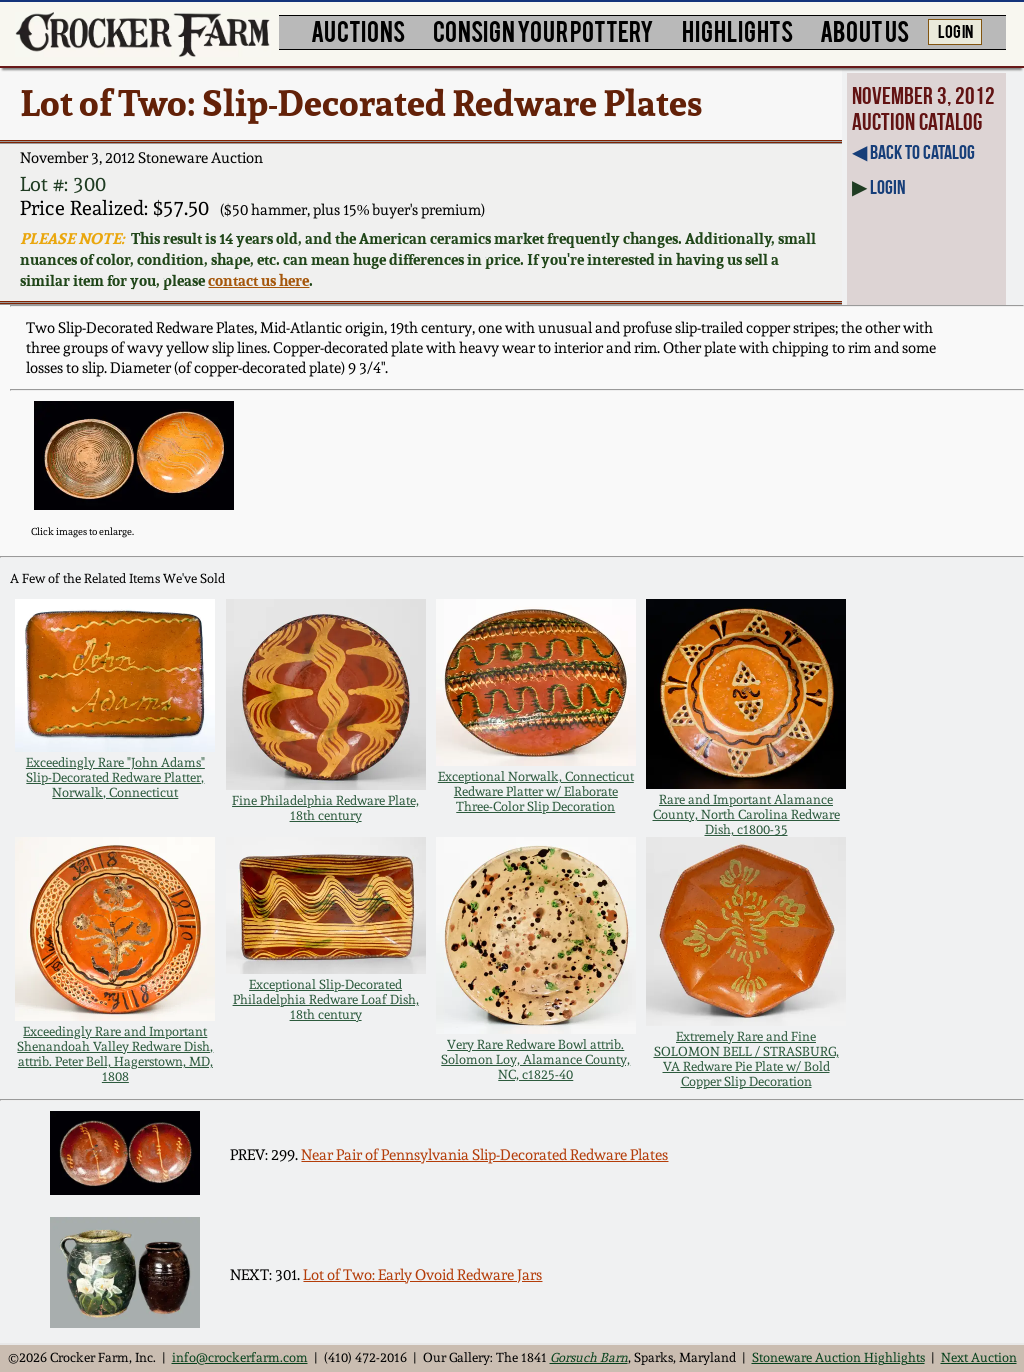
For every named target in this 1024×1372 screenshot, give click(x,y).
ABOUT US (864, 30)
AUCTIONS (358, 30)
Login (888, 187)
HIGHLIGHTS (737, 30)
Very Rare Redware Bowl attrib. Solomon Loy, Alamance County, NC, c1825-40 (535, 1059)
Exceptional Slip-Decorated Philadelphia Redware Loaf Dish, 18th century (326, 999)
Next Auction (979, 1357)
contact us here (258, 280)
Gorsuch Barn (589, 1357)
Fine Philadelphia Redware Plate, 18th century (325, 808)
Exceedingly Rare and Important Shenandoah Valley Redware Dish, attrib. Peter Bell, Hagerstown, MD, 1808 (115, 1054)
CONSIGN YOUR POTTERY (543, 30)
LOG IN (955, 30)
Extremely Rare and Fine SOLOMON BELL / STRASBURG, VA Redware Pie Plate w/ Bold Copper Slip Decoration (746, 1059)
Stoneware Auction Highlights (838, 1357)
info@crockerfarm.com (240, 1357)
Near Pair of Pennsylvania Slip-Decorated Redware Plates (484, 1155)
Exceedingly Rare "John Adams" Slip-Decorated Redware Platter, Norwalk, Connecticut (115, 777)
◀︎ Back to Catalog (913, 152)
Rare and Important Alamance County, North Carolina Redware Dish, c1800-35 (746, 814)
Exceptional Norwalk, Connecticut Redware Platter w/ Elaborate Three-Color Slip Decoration (536, 791)
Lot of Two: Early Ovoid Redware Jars (422, 1275)
